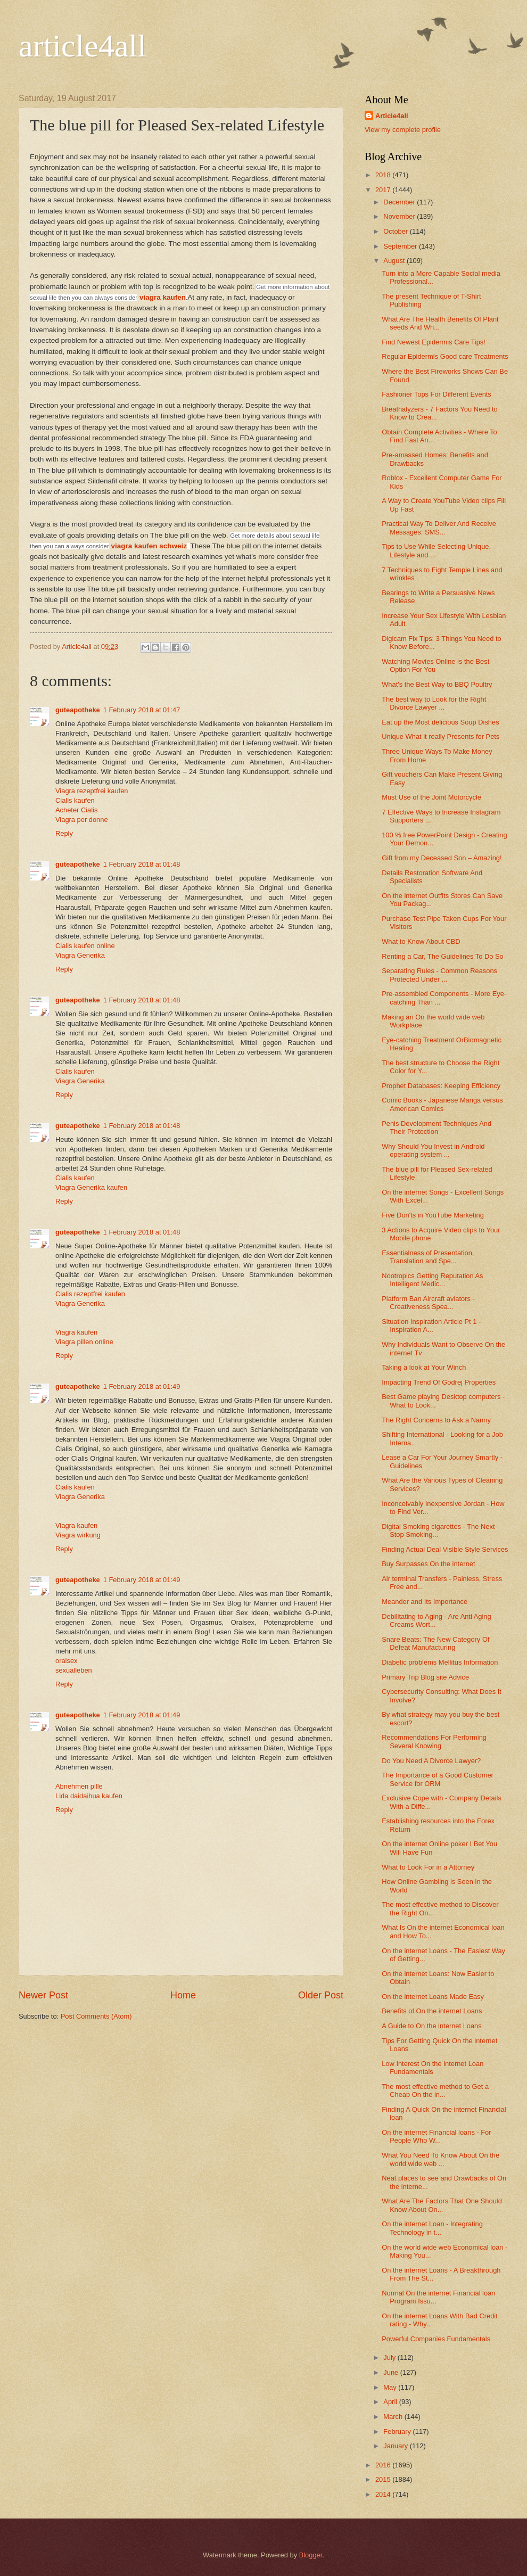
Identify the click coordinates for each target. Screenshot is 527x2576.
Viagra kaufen (76, 1332)
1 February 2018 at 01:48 (141, 864)
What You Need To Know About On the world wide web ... (440, 2159)
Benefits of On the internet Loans (432, 2011)
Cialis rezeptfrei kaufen (90, 1294)
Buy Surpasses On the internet (428, 1564)
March (393, 2417)
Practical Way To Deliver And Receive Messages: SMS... (439, 528)
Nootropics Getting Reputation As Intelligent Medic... (432, 1280)
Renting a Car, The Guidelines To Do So (443, 956)
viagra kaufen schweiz (149, 546)
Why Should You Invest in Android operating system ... (433, 1150)
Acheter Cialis (76, 810)
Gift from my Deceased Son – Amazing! (441, 858)
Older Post (320, 1995)
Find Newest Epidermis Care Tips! (433, 342)
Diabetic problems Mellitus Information (440, 1662)
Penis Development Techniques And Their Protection (436, 1127)
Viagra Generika (80, 955)
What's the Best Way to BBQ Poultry (437, 684)
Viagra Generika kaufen (91, 1187)
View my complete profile (403, 130)
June (391, 2372)
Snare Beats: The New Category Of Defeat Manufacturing (435, 1643)
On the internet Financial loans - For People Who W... (436, 2136)
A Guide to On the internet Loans (432, 2026)
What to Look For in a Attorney (428, 1867)
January (396, 2446)
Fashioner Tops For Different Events (436, 394)
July (390, 2357)
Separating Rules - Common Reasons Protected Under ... (439, 975)
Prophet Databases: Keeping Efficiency (441, 1086)
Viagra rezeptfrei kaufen (91, 791)
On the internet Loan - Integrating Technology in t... (432, 2228)
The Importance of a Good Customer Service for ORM (437, 1779)
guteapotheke (77, 710)
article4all (82, 45)
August (395, 261)
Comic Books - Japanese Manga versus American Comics (442, 1104)
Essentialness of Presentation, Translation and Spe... (428, 1257)
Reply (64, 833)
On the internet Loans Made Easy (433, 1997)
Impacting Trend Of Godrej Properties (439, 1382)
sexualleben (73, 1670)
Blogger (311, 2555)
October (396, 231)
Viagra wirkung (78, 1535)
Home (183, 1995)
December (400, 202)
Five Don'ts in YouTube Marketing (433, 1215)
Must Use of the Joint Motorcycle (431, 797)
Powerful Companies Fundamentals (436, 2339)
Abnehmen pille (79, 1786)
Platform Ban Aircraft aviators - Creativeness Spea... (428, 1303)
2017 (383, 190)
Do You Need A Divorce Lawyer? (431, 1761)
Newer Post (43, 1995)
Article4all (391, 116)
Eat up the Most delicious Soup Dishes (440, 722)
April (391, 2402)
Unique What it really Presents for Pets (440, 736)
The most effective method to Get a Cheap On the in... (435, 2090)
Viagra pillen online (84, 1342)
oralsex (66, 1661)
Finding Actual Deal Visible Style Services (445, 1549)
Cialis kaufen (75, 800)
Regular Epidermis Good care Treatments (445, 356)
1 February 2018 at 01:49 (141, 1386)
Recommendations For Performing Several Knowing (434, 1741)
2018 (383, 175)
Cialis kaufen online (85, 946)
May (390, 2387)
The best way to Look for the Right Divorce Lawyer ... (434, 703)
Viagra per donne (81, 820)
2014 (383, 2494)
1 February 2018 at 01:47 (141, 710)
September (401, 246)
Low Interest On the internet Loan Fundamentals (432, 2068)
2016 (383, 2465)
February (398, 2431)
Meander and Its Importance (424, 1602)
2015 (383, 2479)
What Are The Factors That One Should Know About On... (442, 2205)
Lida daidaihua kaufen (88, 1796)
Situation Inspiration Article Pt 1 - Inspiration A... (431, 1326)
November (400, 216)
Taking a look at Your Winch (424, 1367)
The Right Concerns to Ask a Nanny (436, 1420)
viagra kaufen (162, 297)
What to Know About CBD (421, 941)
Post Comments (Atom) (96, 2016)
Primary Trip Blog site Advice (425, 1677)
